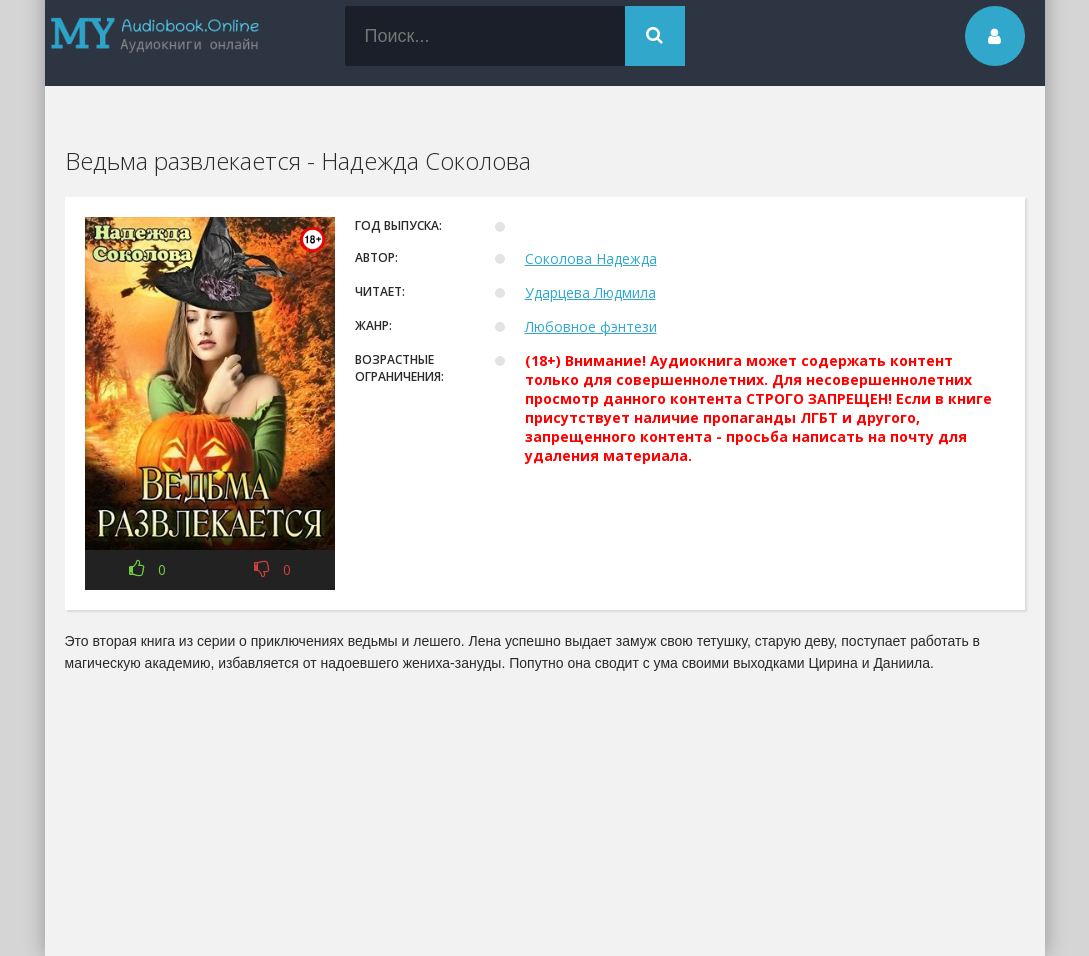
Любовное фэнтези (591, 326)
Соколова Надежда (591, 258)
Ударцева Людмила (590, 292)
